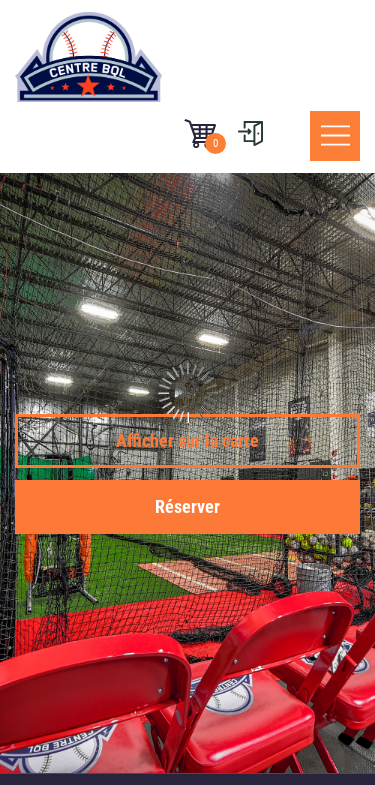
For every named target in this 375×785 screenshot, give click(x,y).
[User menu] (250, 133)
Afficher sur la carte (187, 440)
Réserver (187, 506)
